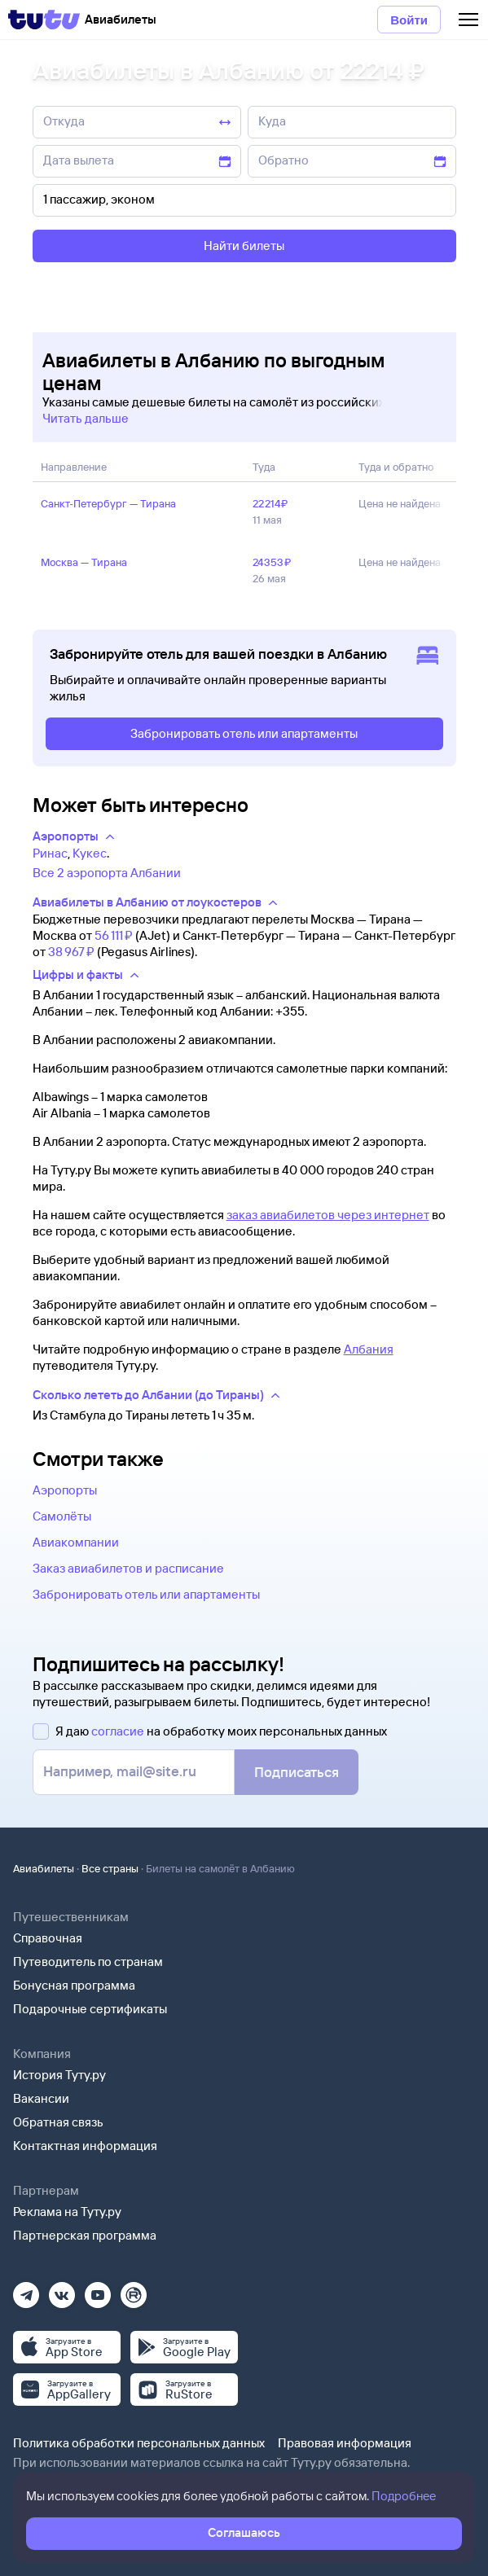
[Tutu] (44, 19)
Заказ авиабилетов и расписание (128, 1568)
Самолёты (62, 1516)
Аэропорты (65, 1490)
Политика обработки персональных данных (139, 2443)
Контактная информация (85, 2145)
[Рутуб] (134, 2289)
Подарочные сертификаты (90, 2008)
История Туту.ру (59, 2074)
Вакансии (41, 2098)
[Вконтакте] (62, 2289)
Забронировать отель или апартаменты (146, 1594)
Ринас (50, 853)
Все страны (109, 1868)
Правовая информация (344, 2443)
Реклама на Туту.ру (67, 2211)
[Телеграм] (26, 2289)
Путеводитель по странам (88, 1961)
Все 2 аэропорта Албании (107, 872)
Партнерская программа (84, 2235)
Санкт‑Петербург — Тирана (108, 503)
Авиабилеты (43, 1868)
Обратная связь (58, 2122)
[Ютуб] (98, 2289)
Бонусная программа (74, 1985)
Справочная (47, 1938)
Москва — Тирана (84, 561)
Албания (368, 1349)
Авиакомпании (76, 1542)
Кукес (90, 853)
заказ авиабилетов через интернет (327, 1214)
